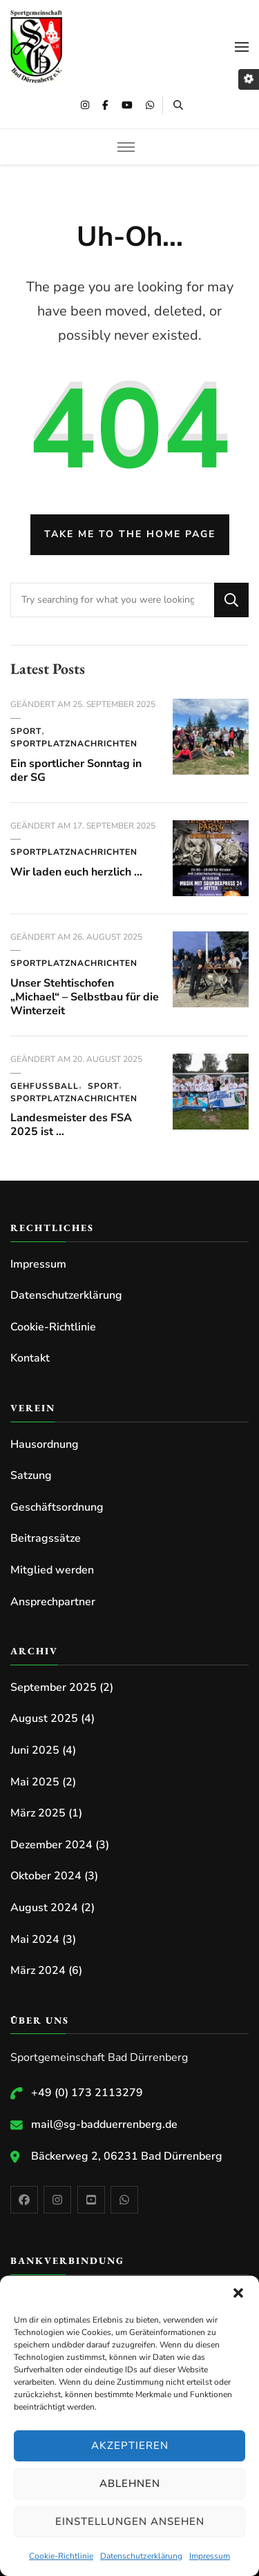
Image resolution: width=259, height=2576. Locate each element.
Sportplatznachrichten (73, 743)
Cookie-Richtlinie (61, 2556)
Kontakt (30, 1358)
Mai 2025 (34, 1782)
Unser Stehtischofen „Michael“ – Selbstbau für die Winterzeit (84, 997)
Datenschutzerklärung (141, 2556)
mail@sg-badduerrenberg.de (104, 2124)
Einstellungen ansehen (129, 2521)
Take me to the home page (129, 534)
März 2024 (38, 1970)
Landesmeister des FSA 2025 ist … (71, 1124)
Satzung (31, 1475)
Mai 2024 (34, 1939)
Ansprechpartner (52, 1601)
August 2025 (44, 1718)
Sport (25, 731)
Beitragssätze (45, 1538)
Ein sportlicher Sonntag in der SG (76, 770)
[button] (238, 2293)
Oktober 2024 (45, 1875)
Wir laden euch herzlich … (76, 872)
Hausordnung (44, 1444)
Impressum (209, 2556)
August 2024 (44, 1907)
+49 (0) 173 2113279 (87, 2092)
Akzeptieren (130, 2445)
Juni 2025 (34, 1750)
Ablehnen (129, 2483)
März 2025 (38, 1813)
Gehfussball (44, 1086)
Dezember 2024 (51, 1844)
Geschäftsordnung (57, 1507)
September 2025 (53, 1687)
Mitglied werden (52, 1570)
